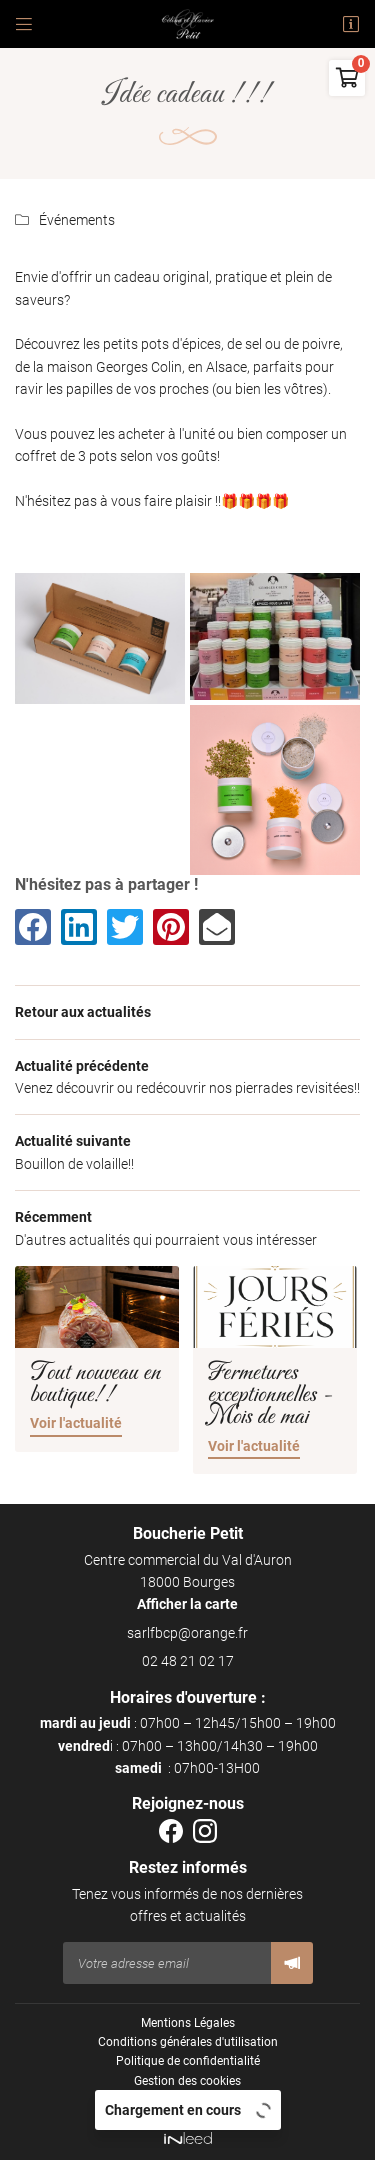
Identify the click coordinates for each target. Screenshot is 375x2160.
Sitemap (187, 2100)
